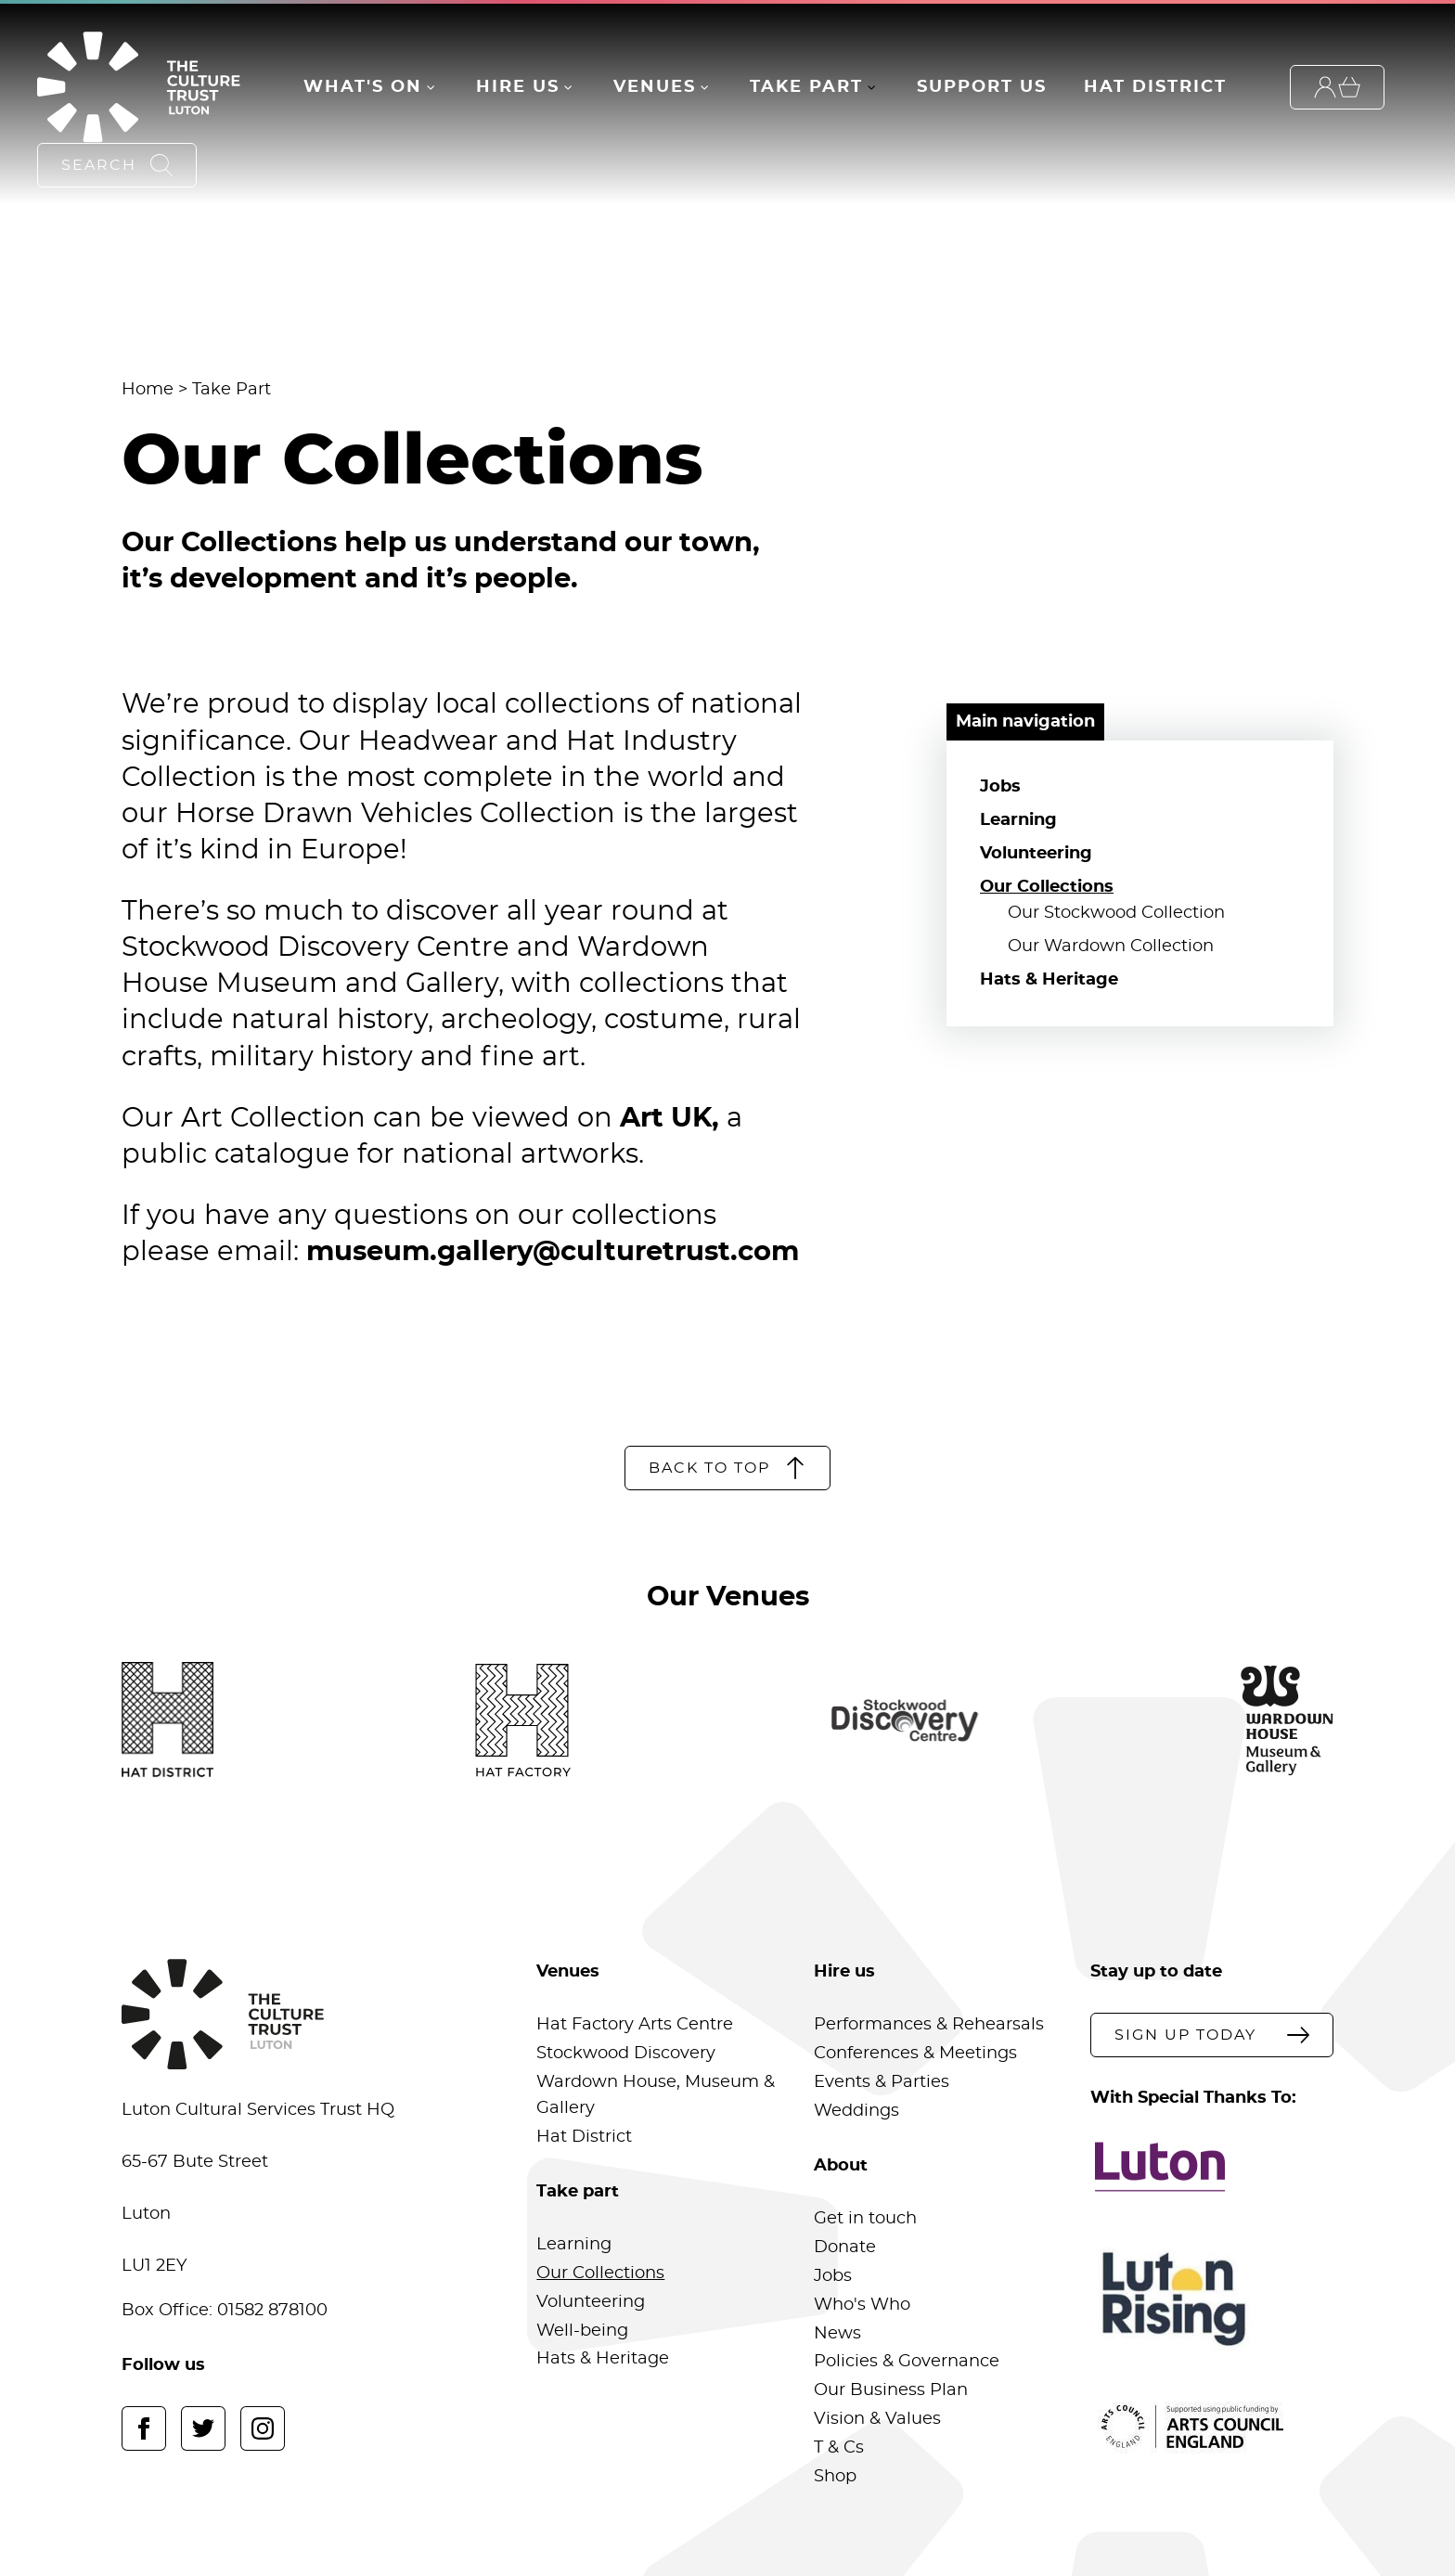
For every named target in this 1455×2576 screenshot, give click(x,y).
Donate (845, 2247)
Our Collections (1047, 887)
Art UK (666, 1118)
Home (148, 389)
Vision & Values (877, 2419)
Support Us (982, 87)
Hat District (1155, 87)
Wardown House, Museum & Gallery (655, 2095)
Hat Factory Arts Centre (634, 2024)
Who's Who (862, 2305)
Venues (654, 87)
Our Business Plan (891, 2390)
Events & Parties (881, 2082)
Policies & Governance (906, 2361)
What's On (362, 87)
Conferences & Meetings (915, 2053)
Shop (835, 2476)
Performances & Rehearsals (929, 2024)
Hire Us (518, 87)
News (837, 2333)
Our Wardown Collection (1111, 946)
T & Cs (839, 2448)
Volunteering (1036, 853)
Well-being (582, 2331)
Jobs (1000, 787)
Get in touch (865, 2218)
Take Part (806, 87)
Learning (1018, 820)
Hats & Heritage (1049, 980)
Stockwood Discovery (625, 2053)
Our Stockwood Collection (1116, 913)
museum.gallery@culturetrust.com (552, 1252)
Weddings (856, 2111)
